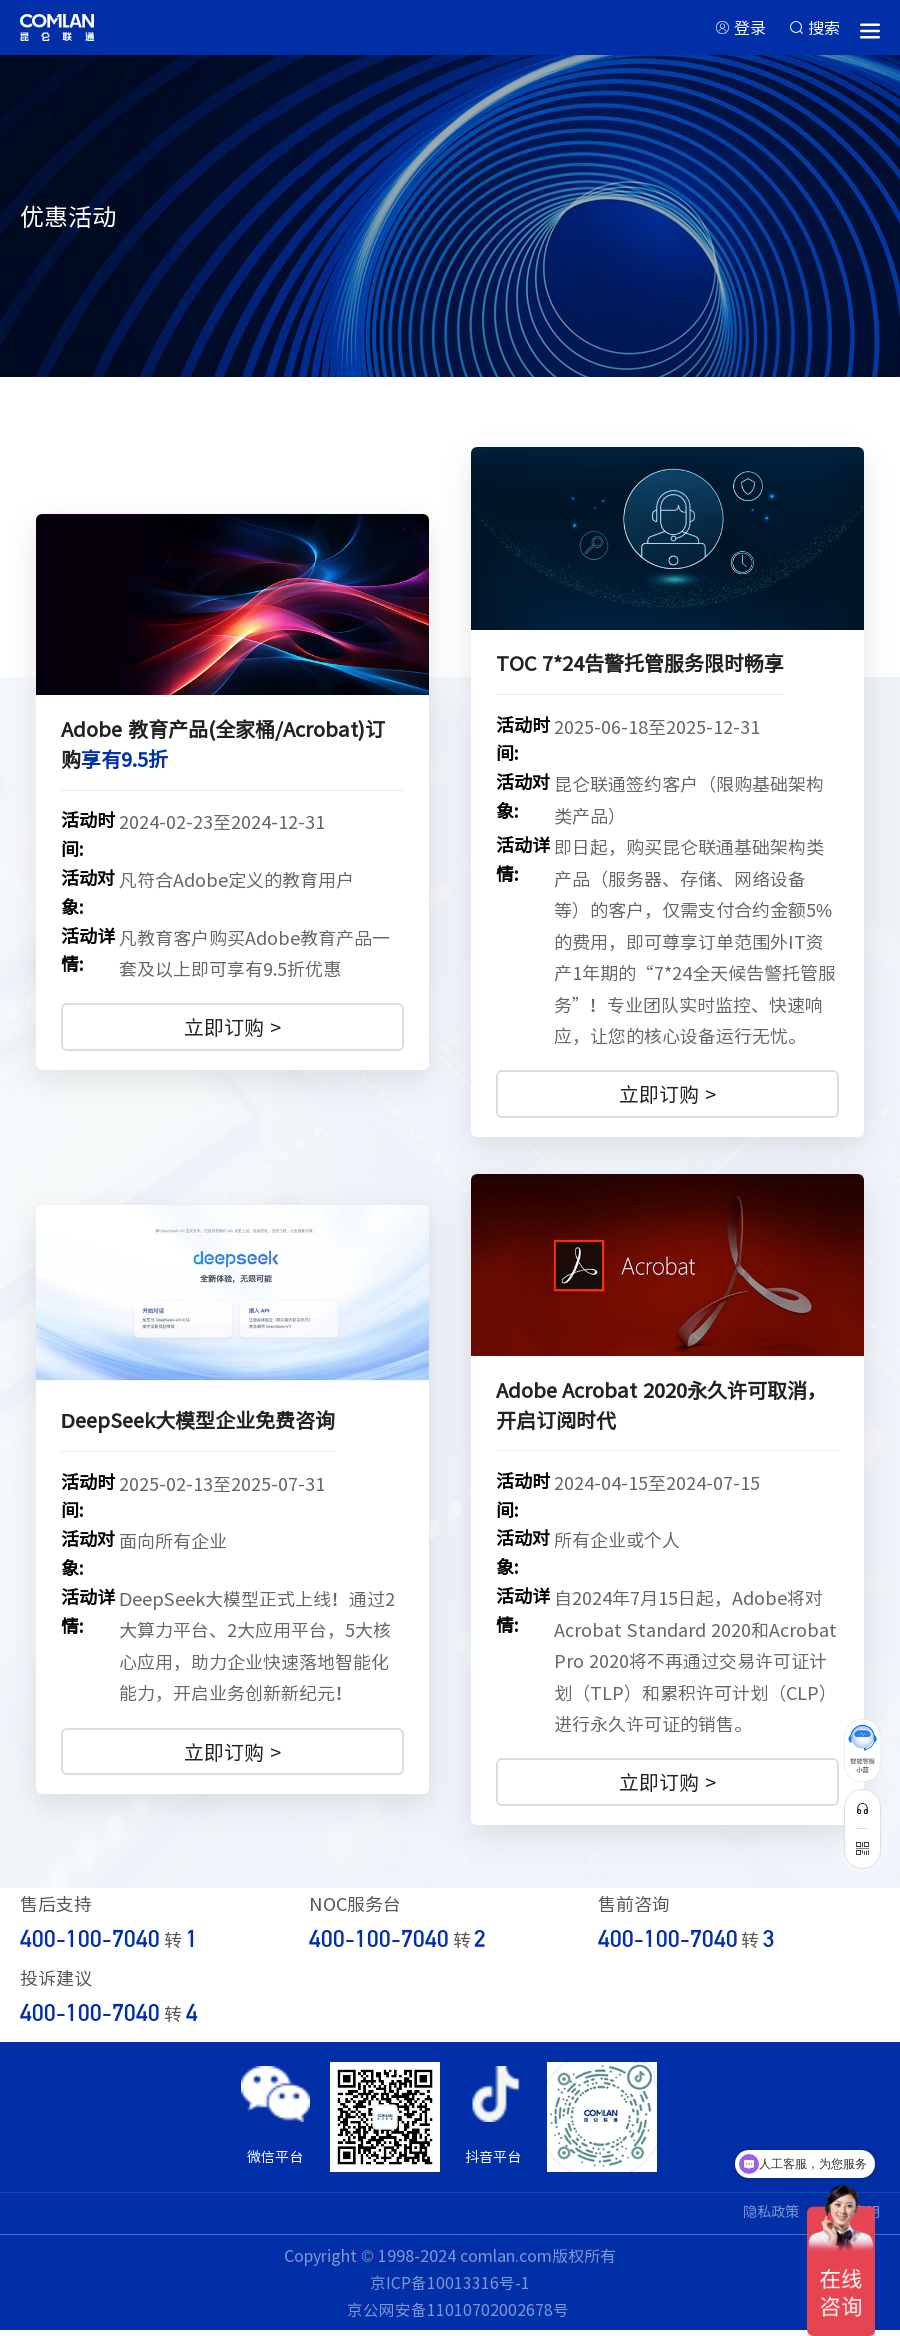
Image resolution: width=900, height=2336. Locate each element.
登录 (741, 29)
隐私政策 (759, 2218)
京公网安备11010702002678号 (458, 2316)
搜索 (822, 29)
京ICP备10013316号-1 (450, 2288)
